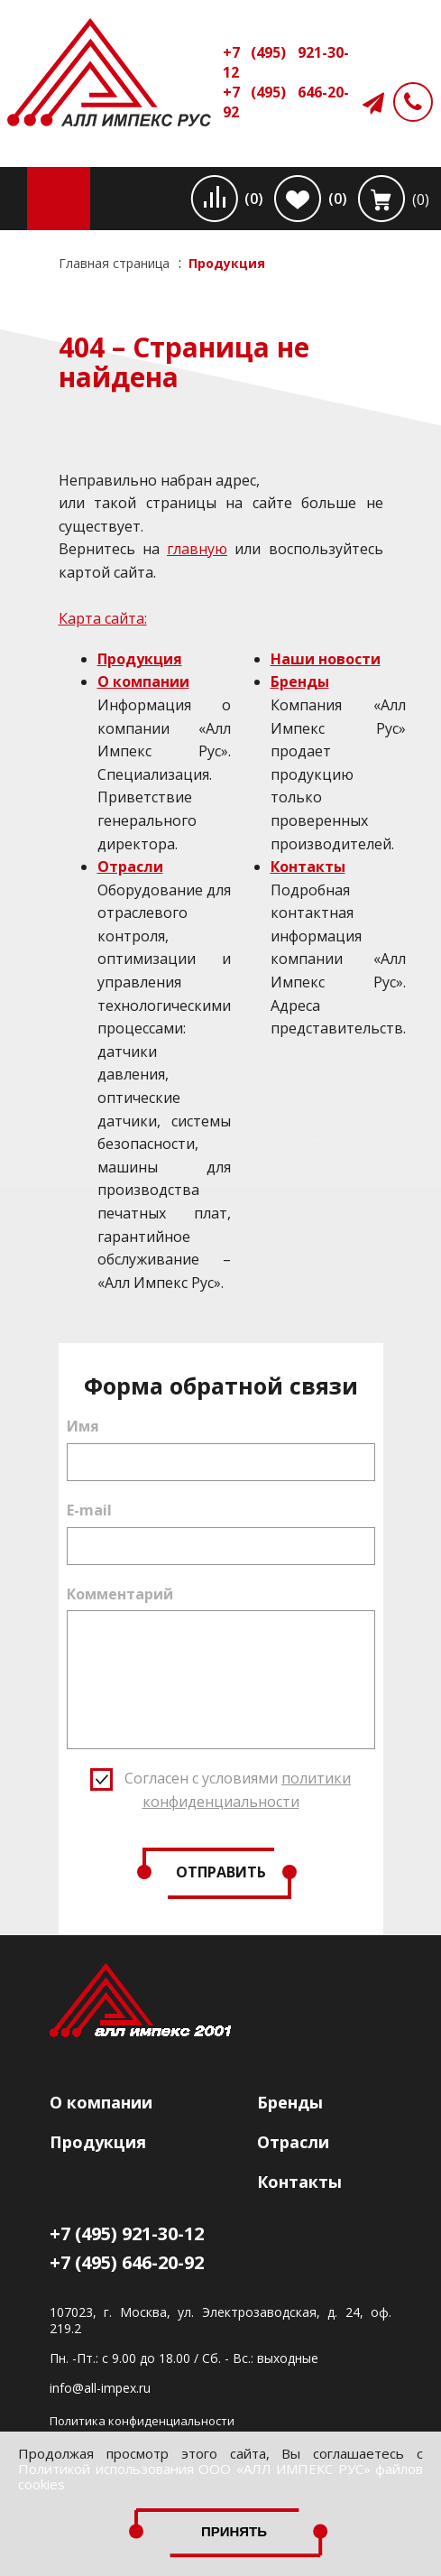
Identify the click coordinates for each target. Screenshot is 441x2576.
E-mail (89, 1510)
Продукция (139, 659)
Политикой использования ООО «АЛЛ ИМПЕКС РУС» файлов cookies (220, 2476)
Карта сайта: (103, 618)
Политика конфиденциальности (142, 2421)
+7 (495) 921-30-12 (286, 62)
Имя (83, 1426)
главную (197, 549)
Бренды (300, 681)
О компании (143, 681)
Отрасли (130, 866)
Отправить (221, 1872)
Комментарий (120, 1594)
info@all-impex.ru (100, 2388)
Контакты (308, 866)
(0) (253, 198)
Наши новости (326, 659)
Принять (234, 2531)
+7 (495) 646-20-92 (286, 102)
